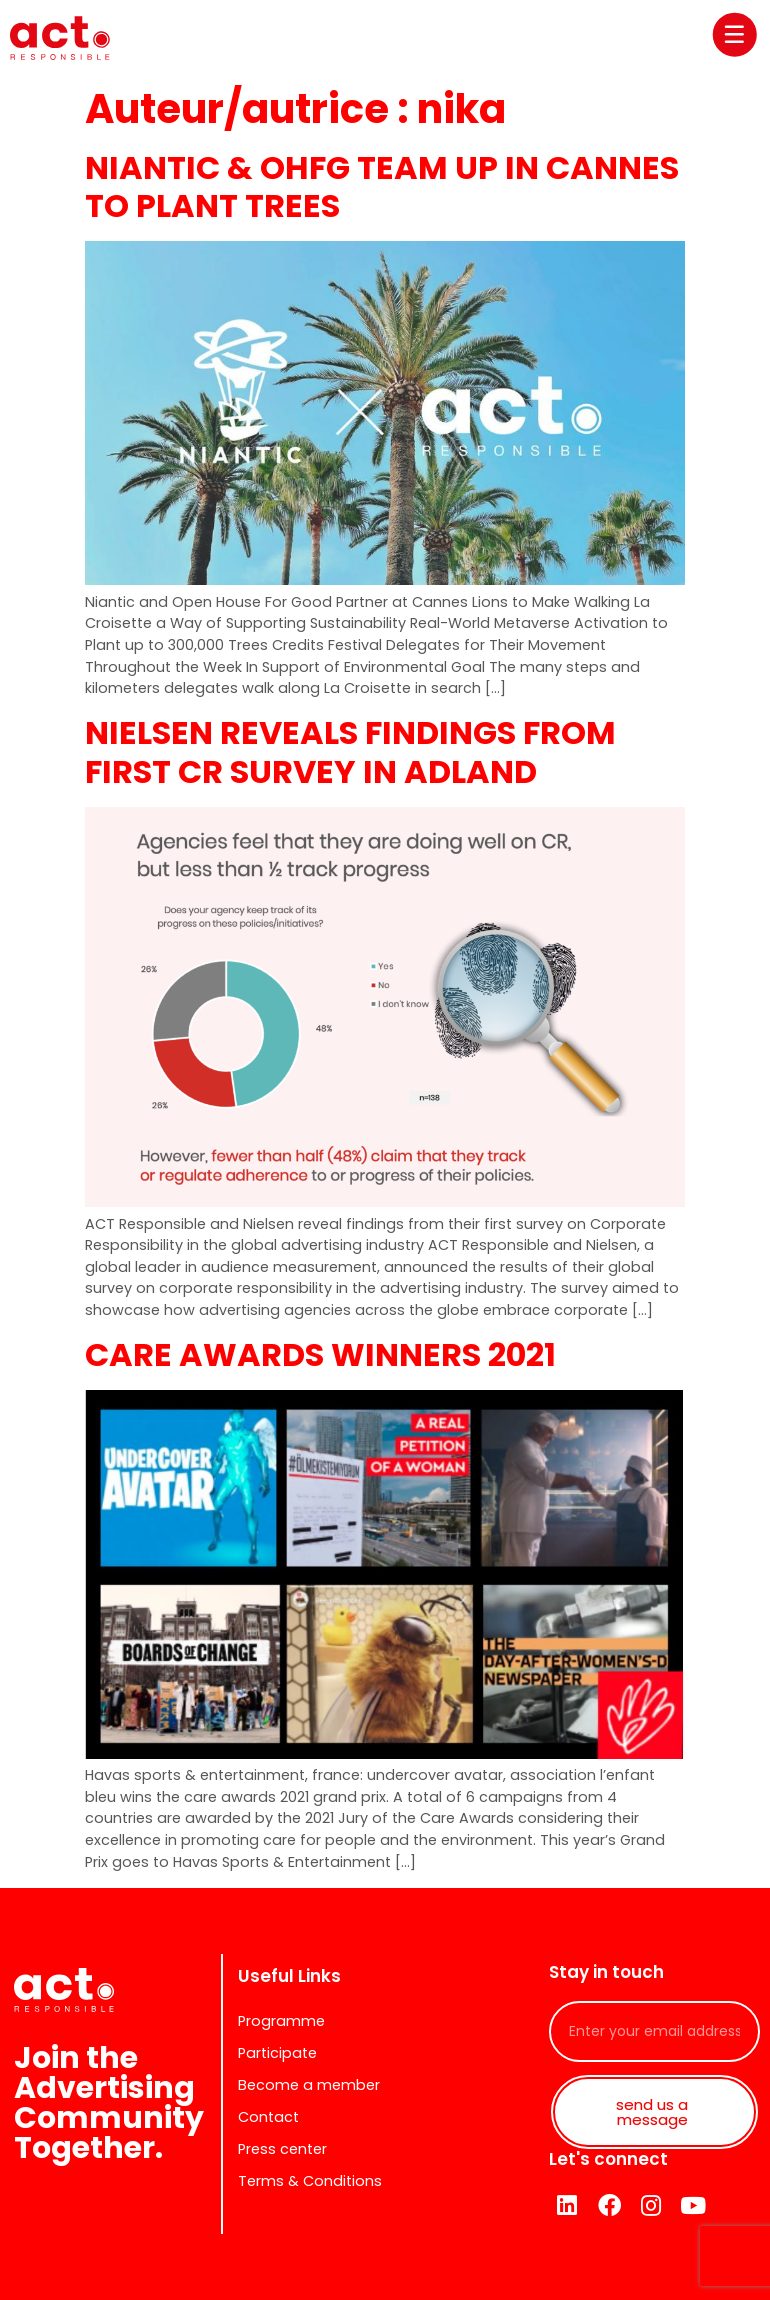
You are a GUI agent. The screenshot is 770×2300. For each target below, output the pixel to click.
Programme (281, 2021)
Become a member (309, 2085)
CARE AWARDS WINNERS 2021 (320, 1354)
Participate (277, 2053)
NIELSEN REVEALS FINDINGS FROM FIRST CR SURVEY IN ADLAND (350, 751)
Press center (282, 2149)
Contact (268, 2117)
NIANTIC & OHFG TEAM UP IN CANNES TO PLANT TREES (382, 186)
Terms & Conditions (310, 2181)
